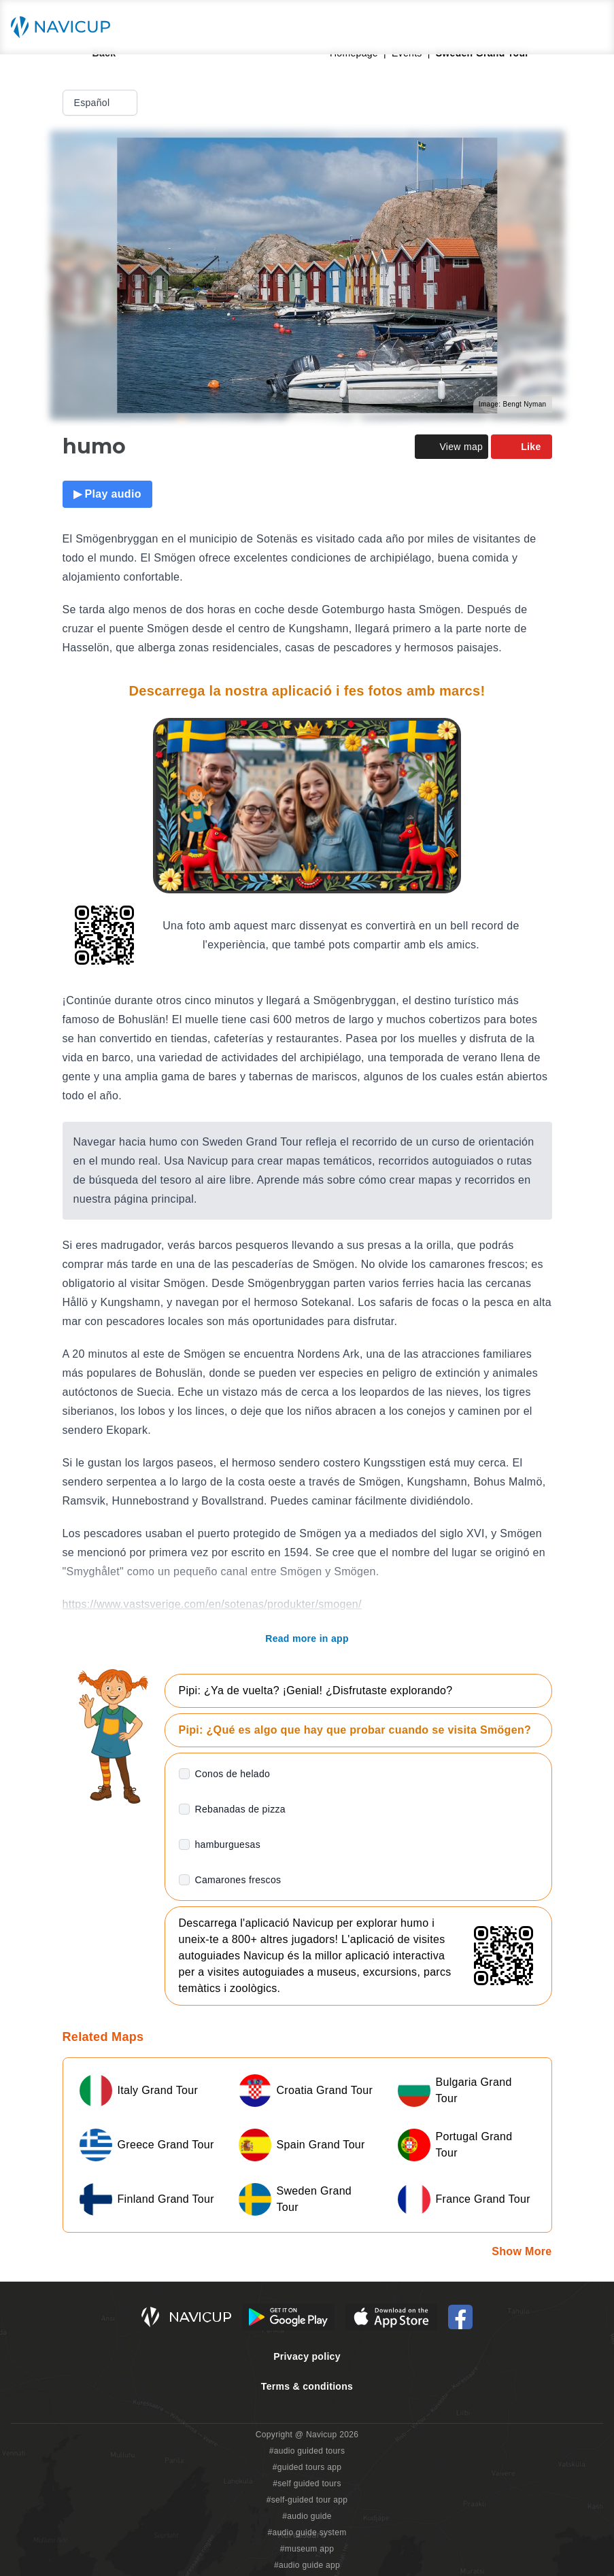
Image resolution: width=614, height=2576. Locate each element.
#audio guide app (307, 2565)
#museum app (307, 2549)
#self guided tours (307, 2483)
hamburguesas (227, 1844)
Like (521, 446)
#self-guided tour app (307, 2500)
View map (451, 446)
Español (101, 102)
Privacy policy (307, 2356)
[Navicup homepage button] (65, 27)
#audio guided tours (307, 2451)
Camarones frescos (238, 1879)
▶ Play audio (107, 494)
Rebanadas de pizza (240, 1809)
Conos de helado (233, 1773)
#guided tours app (307, 2467)
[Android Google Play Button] (288, 2317)
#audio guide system (306, 2532)
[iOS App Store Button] (391, 2317)
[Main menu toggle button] (589, 27)
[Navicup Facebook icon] (460, 2317)
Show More (521, 2251)
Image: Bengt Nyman (513, 404)
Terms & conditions (307, 2386)
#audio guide (307, 2516)
